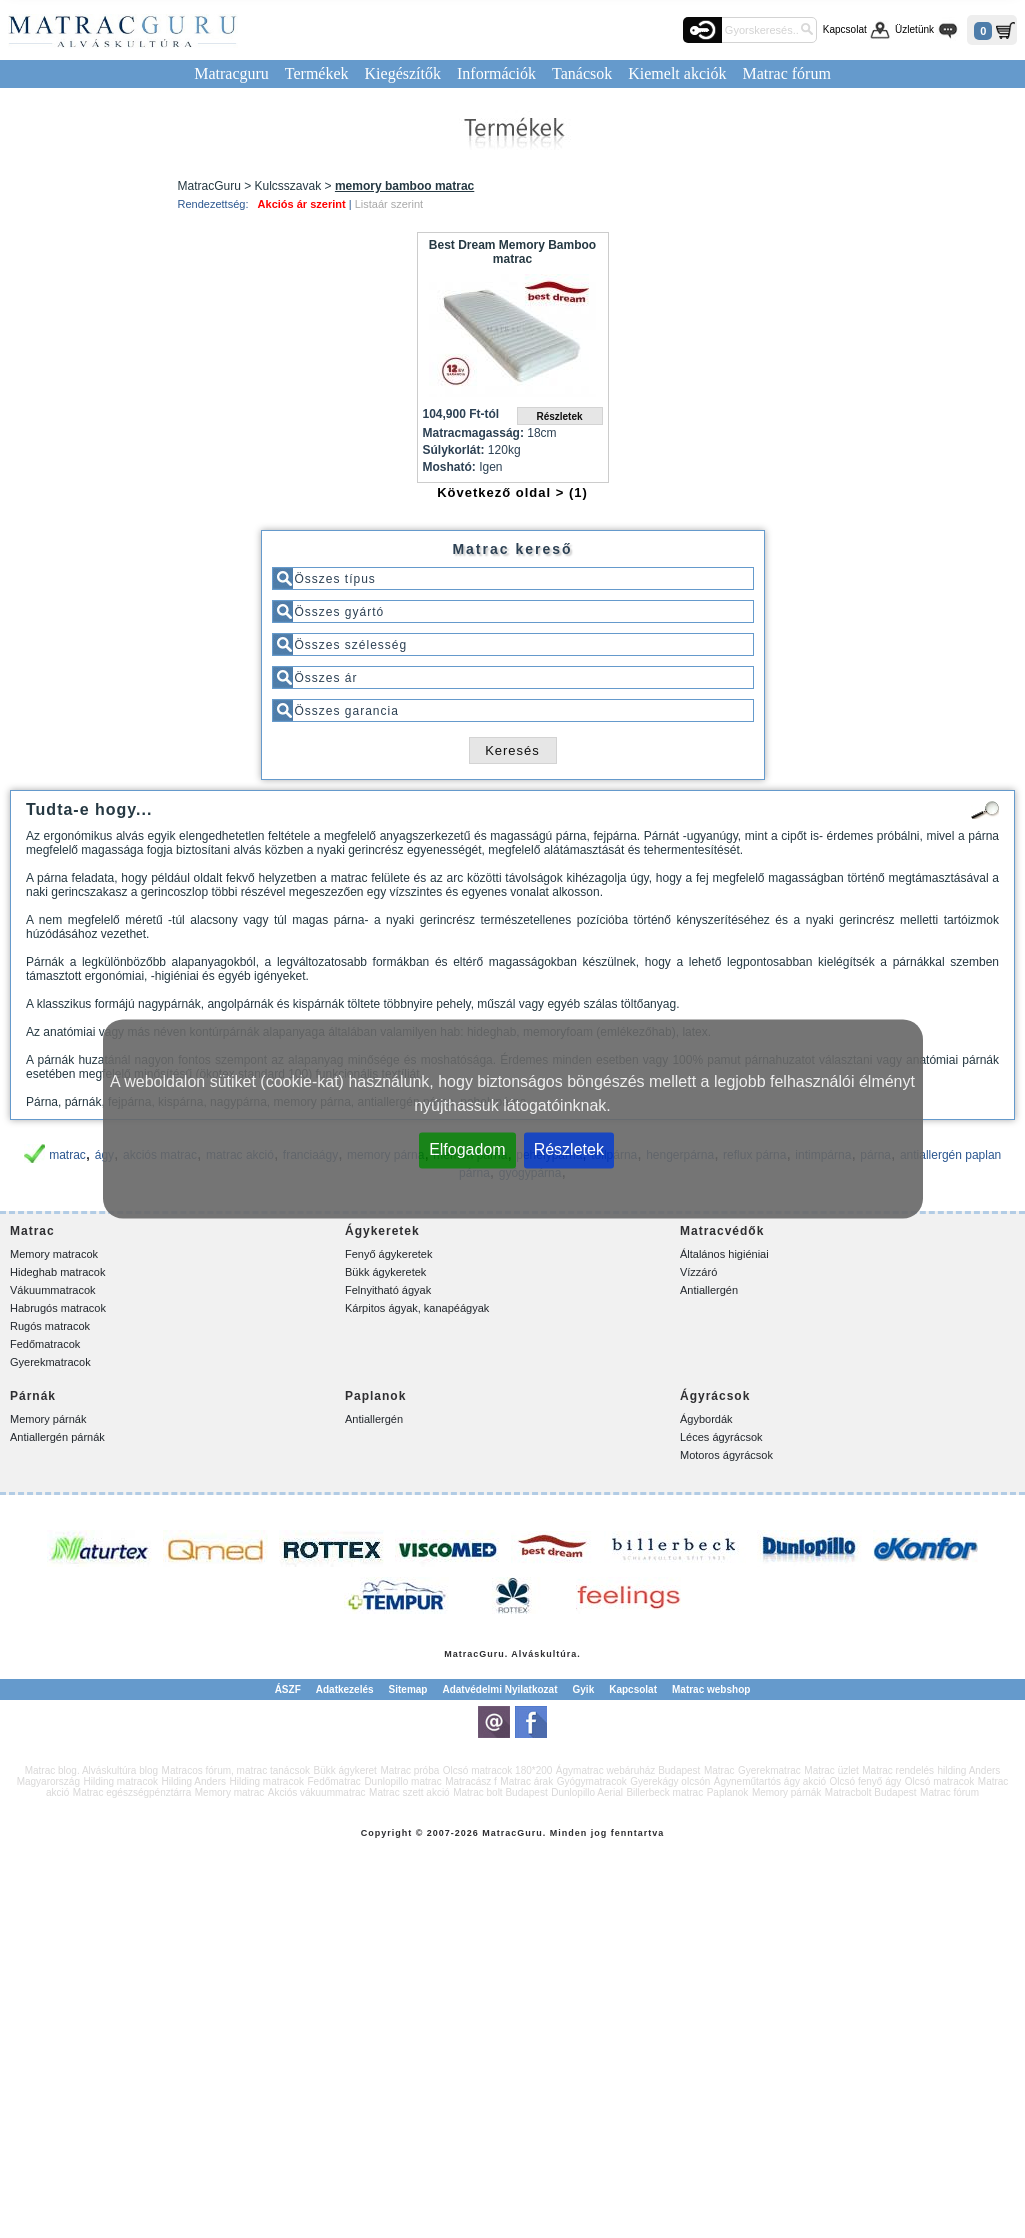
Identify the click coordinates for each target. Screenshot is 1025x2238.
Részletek (569, 1149)
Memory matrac (229, 1792)
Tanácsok (582, 73)
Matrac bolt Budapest (500, 1792)
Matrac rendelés (898, 1770)
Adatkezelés (345, 1689)
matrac (67, 1155)
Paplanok (728, 1792)
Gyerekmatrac (769, 1770)
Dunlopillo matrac (402, 1781)
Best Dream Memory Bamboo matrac (512, 252)
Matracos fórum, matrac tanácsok (236, 1770)
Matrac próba (409, 1770)
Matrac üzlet (831, 1770)
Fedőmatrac (334, 1781)
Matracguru (231, 73)
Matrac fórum (786, 73)
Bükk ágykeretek (385, 1272)
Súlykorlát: (454, 450)
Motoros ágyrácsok (726, 1455)
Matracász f (471, 1781)
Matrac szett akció (409, 1792)
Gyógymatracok (592, 1781)
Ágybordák (706, 1419)
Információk (496, 73)
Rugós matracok (50, 1326)
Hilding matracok (121, 1781)
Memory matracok (54, 1254)
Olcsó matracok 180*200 (498, 1770)
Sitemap (408, 1689)
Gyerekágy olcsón (670, 1781)
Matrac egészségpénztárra (132, 1792)
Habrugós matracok (58, 1308)
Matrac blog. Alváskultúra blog (91, 1770)
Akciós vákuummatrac (317, 1792)
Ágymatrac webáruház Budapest (628, 1770)
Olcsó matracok (939, 1781)
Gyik (584, 1689)
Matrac (461, 1654)
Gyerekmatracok (50, 1362)
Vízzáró (698, 1272)
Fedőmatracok (45, 1344)
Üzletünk (914, 29)
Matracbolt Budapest (871, 1792)
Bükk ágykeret (345, 1770)
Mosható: (449, 467)
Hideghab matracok (57, 1272)
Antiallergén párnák (57, 1437)
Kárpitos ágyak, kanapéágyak (417, 1308)
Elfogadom (467, 1149)
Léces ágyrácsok (721, 1437)
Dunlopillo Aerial (587, 1792)
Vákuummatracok (53, 1290)
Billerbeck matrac (664, 1792)
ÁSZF (288, 1689)
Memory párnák (48, 1419)
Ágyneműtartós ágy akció (770, 1781)
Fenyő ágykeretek (388, 1254)
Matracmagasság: (473, 433)
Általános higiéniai (724, 1254)
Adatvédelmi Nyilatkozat (499, 1689)
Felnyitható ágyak (388, 1290)
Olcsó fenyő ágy (866, 1781)
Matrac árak (526, 1781)
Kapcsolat (845, 29)
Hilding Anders (194, 1781)
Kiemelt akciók (677, 73)
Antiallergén (709, 1290)
